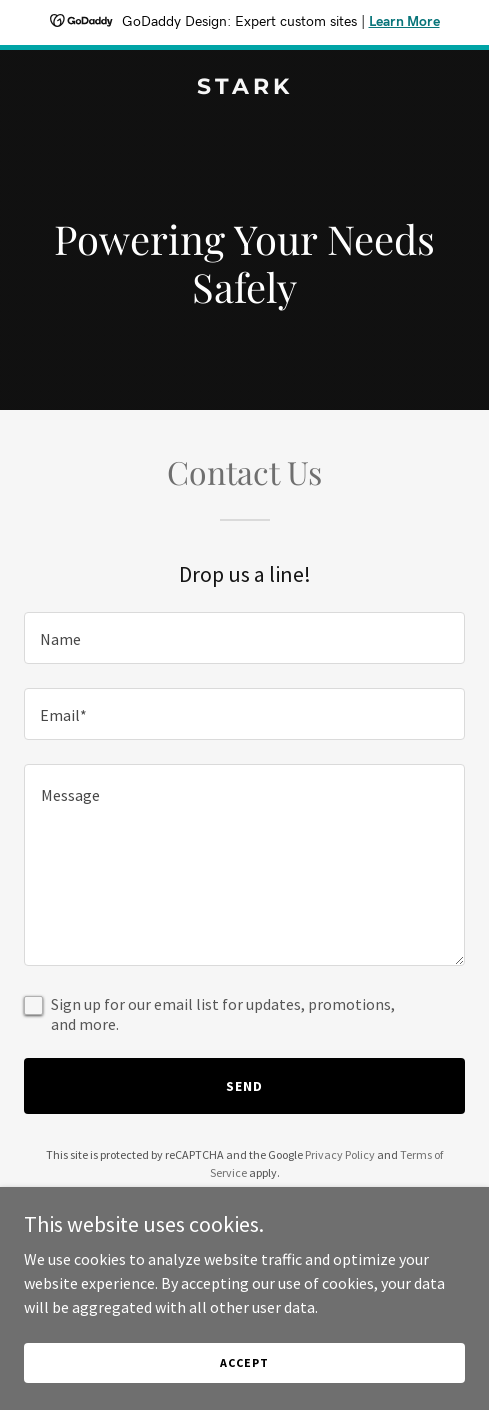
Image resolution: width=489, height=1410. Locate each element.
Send (244, 1086)
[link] (244, 88)
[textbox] (244, 638)
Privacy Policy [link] (340, 1154)
